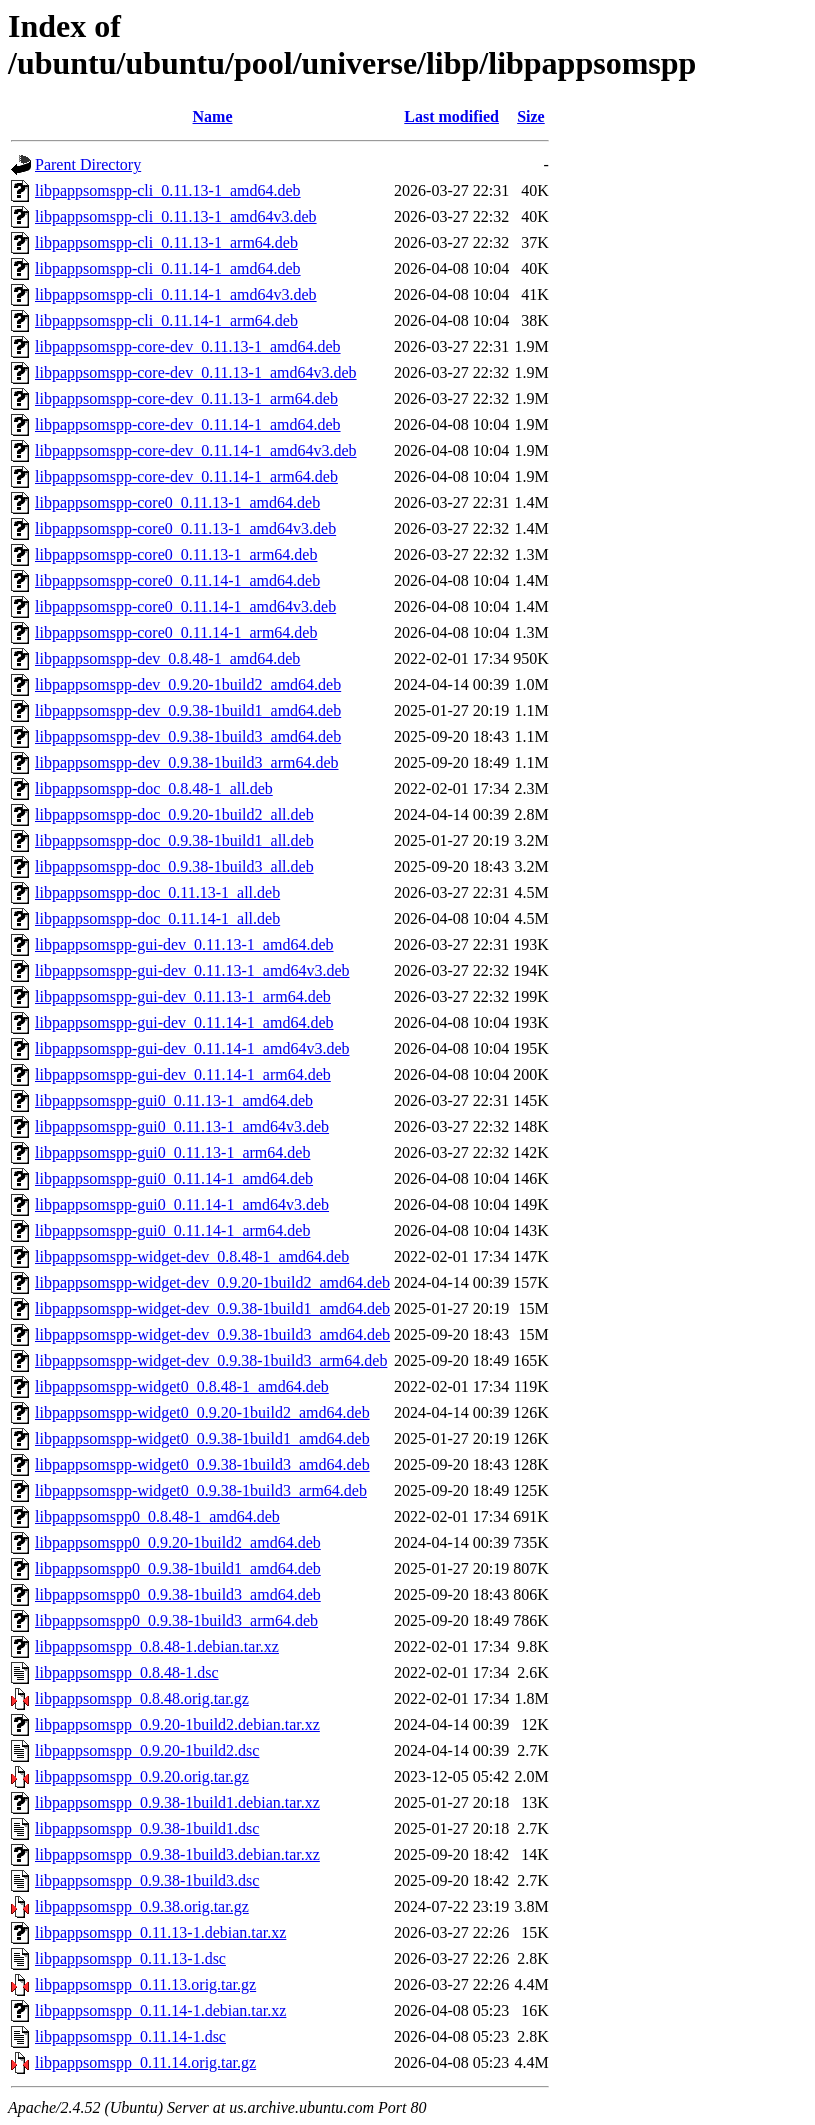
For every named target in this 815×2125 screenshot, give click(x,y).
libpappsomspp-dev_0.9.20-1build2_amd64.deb (188, 684)
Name (213, 116)
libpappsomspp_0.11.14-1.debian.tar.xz (160, 2010)
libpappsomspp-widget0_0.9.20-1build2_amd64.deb (202, 1412)
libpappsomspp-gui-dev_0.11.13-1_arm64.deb (183, 996)
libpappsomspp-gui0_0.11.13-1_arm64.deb (172, 1152)
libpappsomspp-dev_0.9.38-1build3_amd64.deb (188, 736)
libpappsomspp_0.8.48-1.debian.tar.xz (157, 1646)
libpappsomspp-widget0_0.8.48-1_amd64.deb (182, 1386)
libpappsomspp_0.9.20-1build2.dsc (147, 1750)
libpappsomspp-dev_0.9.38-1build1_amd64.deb (188, 710)
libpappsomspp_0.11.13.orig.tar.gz (145, 1984)
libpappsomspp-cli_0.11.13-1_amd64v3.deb (176, 216)
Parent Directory (88, 164)
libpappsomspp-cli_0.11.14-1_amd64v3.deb (176, 294)
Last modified (451, 116)
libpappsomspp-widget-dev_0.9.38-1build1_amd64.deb (212, 1308)
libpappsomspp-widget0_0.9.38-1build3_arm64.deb (201, 1490)
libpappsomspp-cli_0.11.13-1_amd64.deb (168, 190)
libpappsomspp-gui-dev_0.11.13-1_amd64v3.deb (192, 970)
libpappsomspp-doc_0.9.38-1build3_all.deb (174, 866)
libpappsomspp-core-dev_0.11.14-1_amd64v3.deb (196, 450)
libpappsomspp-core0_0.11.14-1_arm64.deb (176, 632)
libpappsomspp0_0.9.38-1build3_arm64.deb (176, 1620)
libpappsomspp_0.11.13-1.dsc (130, 1958)
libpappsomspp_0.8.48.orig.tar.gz (142, 1698)
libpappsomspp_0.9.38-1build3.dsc (147, 1880)
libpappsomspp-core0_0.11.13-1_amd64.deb (177, 502)
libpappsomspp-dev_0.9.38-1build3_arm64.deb (187, 762)
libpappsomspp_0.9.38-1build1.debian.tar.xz (177, 1802)
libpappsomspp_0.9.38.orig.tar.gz (142, 1906)
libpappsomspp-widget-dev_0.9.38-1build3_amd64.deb (212, 1334)
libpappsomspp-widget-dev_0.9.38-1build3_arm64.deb (211, 1360)
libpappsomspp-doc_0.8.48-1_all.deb (154, 788)
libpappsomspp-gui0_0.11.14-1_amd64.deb (174, 1178)
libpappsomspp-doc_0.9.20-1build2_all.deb (174, 814)
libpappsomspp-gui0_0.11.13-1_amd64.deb (174, 1100)
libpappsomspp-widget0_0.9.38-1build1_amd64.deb (202, 1438)
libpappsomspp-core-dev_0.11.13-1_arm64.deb (186, 398)
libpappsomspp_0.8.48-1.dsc (127, 1672)
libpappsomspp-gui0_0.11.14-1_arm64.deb (172, 1230)
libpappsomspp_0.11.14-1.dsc (130, 2036)
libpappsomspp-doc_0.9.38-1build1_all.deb (174, 840)
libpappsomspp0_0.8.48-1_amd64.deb (157, 1516)
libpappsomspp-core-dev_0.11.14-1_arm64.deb (186, 476)
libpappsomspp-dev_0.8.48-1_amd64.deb (167, 658)
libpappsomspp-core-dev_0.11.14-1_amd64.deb (188, 424)
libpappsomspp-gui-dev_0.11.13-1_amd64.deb (184, 944)
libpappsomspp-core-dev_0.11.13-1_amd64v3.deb (196, 372)
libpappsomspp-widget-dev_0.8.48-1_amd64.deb (192, 1256)
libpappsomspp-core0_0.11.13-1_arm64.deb (176, 554)
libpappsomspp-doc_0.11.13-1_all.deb (157, 892)
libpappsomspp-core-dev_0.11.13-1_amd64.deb (188, 346)
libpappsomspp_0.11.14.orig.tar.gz (145, 2062)
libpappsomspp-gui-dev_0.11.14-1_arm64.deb (183, 1074)
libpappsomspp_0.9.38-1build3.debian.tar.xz (177, 1854)
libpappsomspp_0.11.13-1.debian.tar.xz (160, 1932)
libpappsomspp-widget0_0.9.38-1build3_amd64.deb (202, 1464)
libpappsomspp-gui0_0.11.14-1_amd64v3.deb (182, 1204)
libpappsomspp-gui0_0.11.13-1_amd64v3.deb (182, 1126)
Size (531, 116)
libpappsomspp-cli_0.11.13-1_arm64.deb (166, 242)
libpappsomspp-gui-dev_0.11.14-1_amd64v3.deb (192, 1048)
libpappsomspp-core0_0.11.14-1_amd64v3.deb (185, 606)
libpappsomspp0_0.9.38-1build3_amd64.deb (178, 1594)
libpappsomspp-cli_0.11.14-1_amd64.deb (168, 268)
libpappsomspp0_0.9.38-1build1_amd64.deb (178, 1568)
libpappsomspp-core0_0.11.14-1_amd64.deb (177, 580)
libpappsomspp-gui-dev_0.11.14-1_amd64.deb (184, 1022)
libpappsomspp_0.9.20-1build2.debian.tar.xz (177, 1724)
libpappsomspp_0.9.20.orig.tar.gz (142, 1776)
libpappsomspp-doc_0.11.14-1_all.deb (157, 918)
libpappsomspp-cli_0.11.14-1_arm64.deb (166, 320)
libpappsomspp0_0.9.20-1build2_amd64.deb (178, 1542)
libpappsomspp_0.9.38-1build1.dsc (147, 1828)
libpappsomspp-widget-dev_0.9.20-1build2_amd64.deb (212, 1282)
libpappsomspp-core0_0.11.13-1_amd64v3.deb (185, 528)
